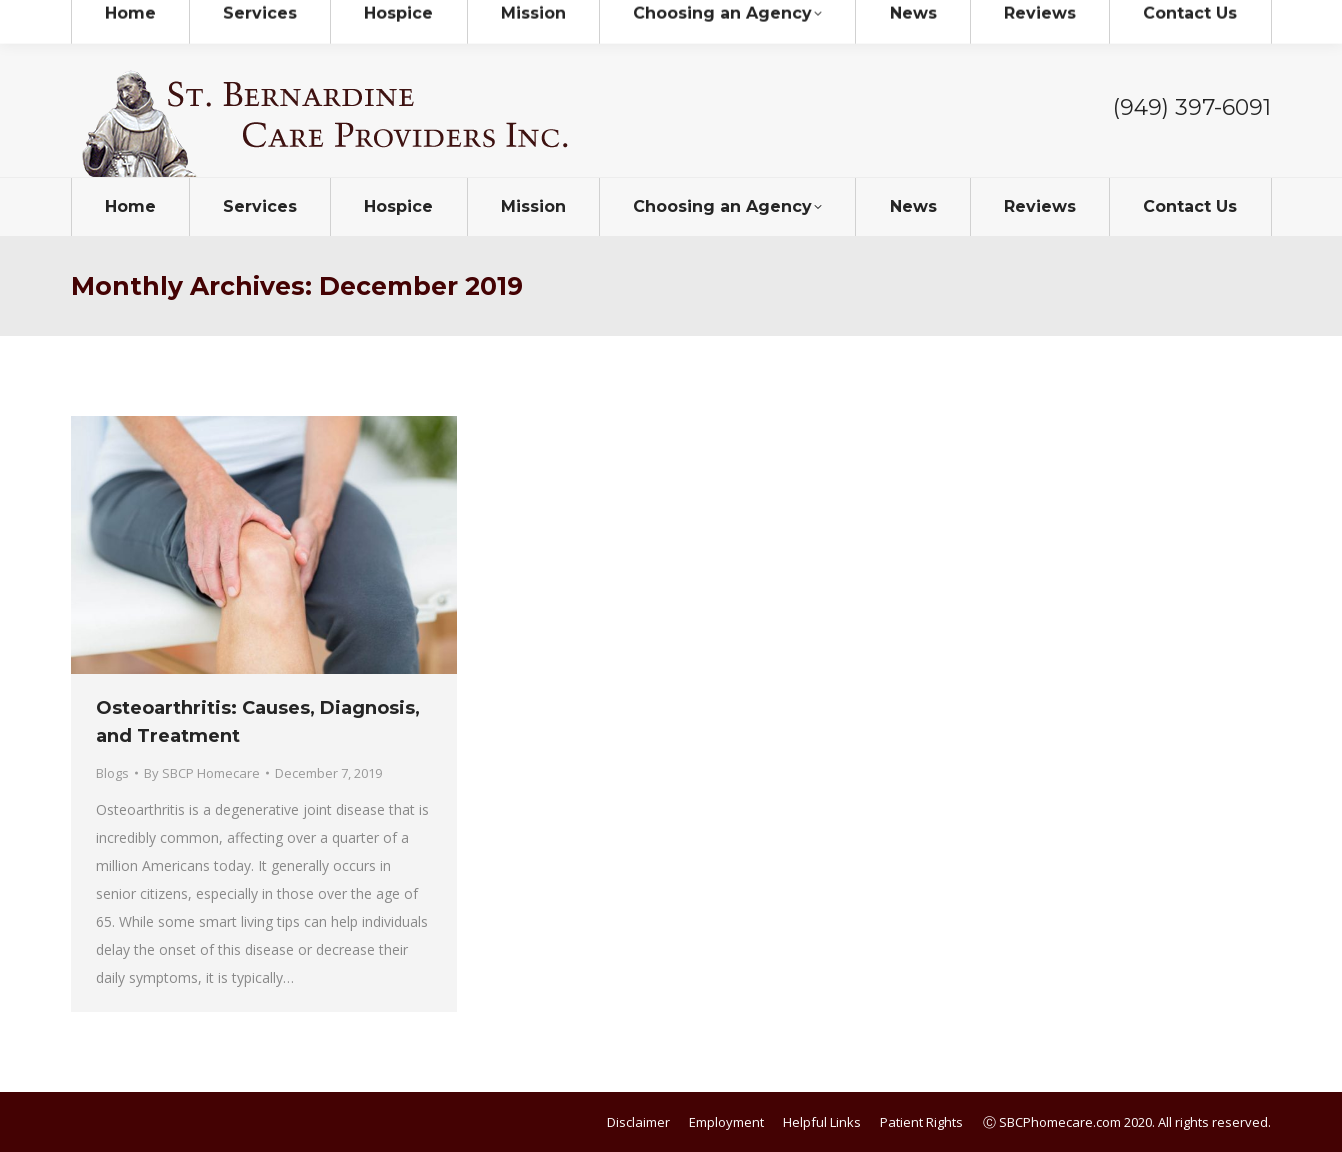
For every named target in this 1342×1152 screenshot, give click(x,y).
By (202, 773)
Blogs (112, 773)
